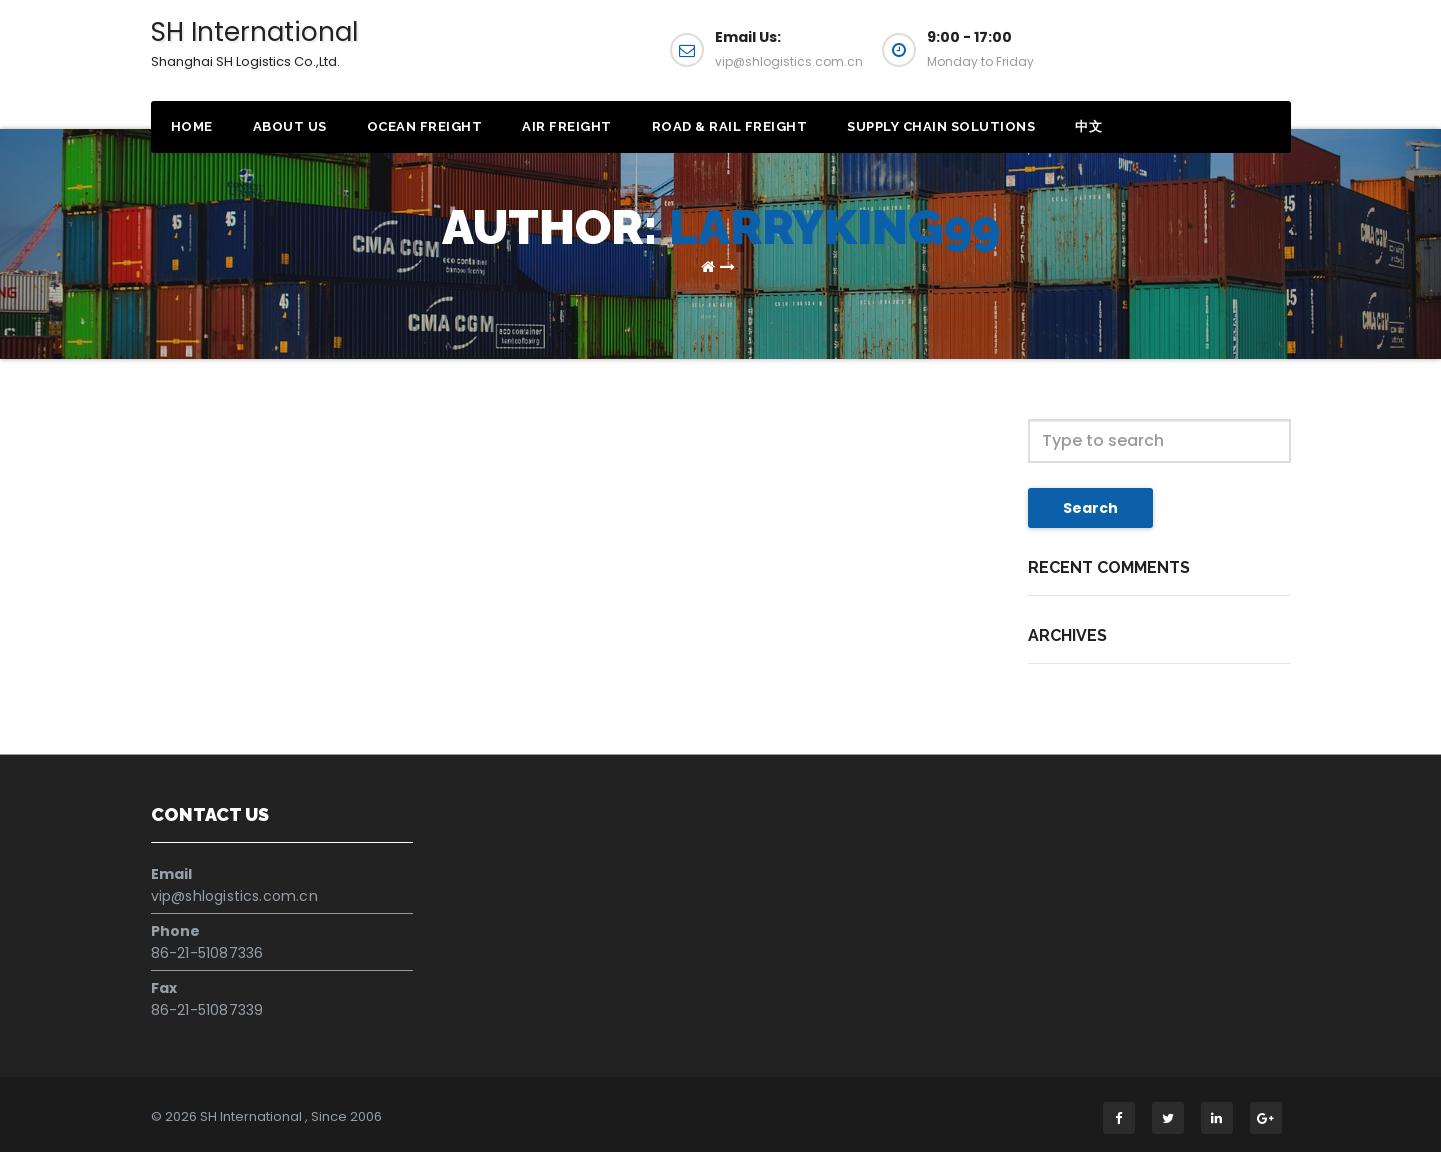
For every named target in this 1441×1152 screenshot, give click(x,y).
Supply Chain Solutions (941, 126)
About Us (290, 126)
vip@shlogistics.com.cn (234, 896)
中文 (1088, 126)
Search (1090, 508)
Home (192, 126)
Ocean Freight (425, 126)
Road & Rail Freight (730, 126)
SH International (254, 42)
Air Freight (567, 126)
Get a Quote (1193, 58)
